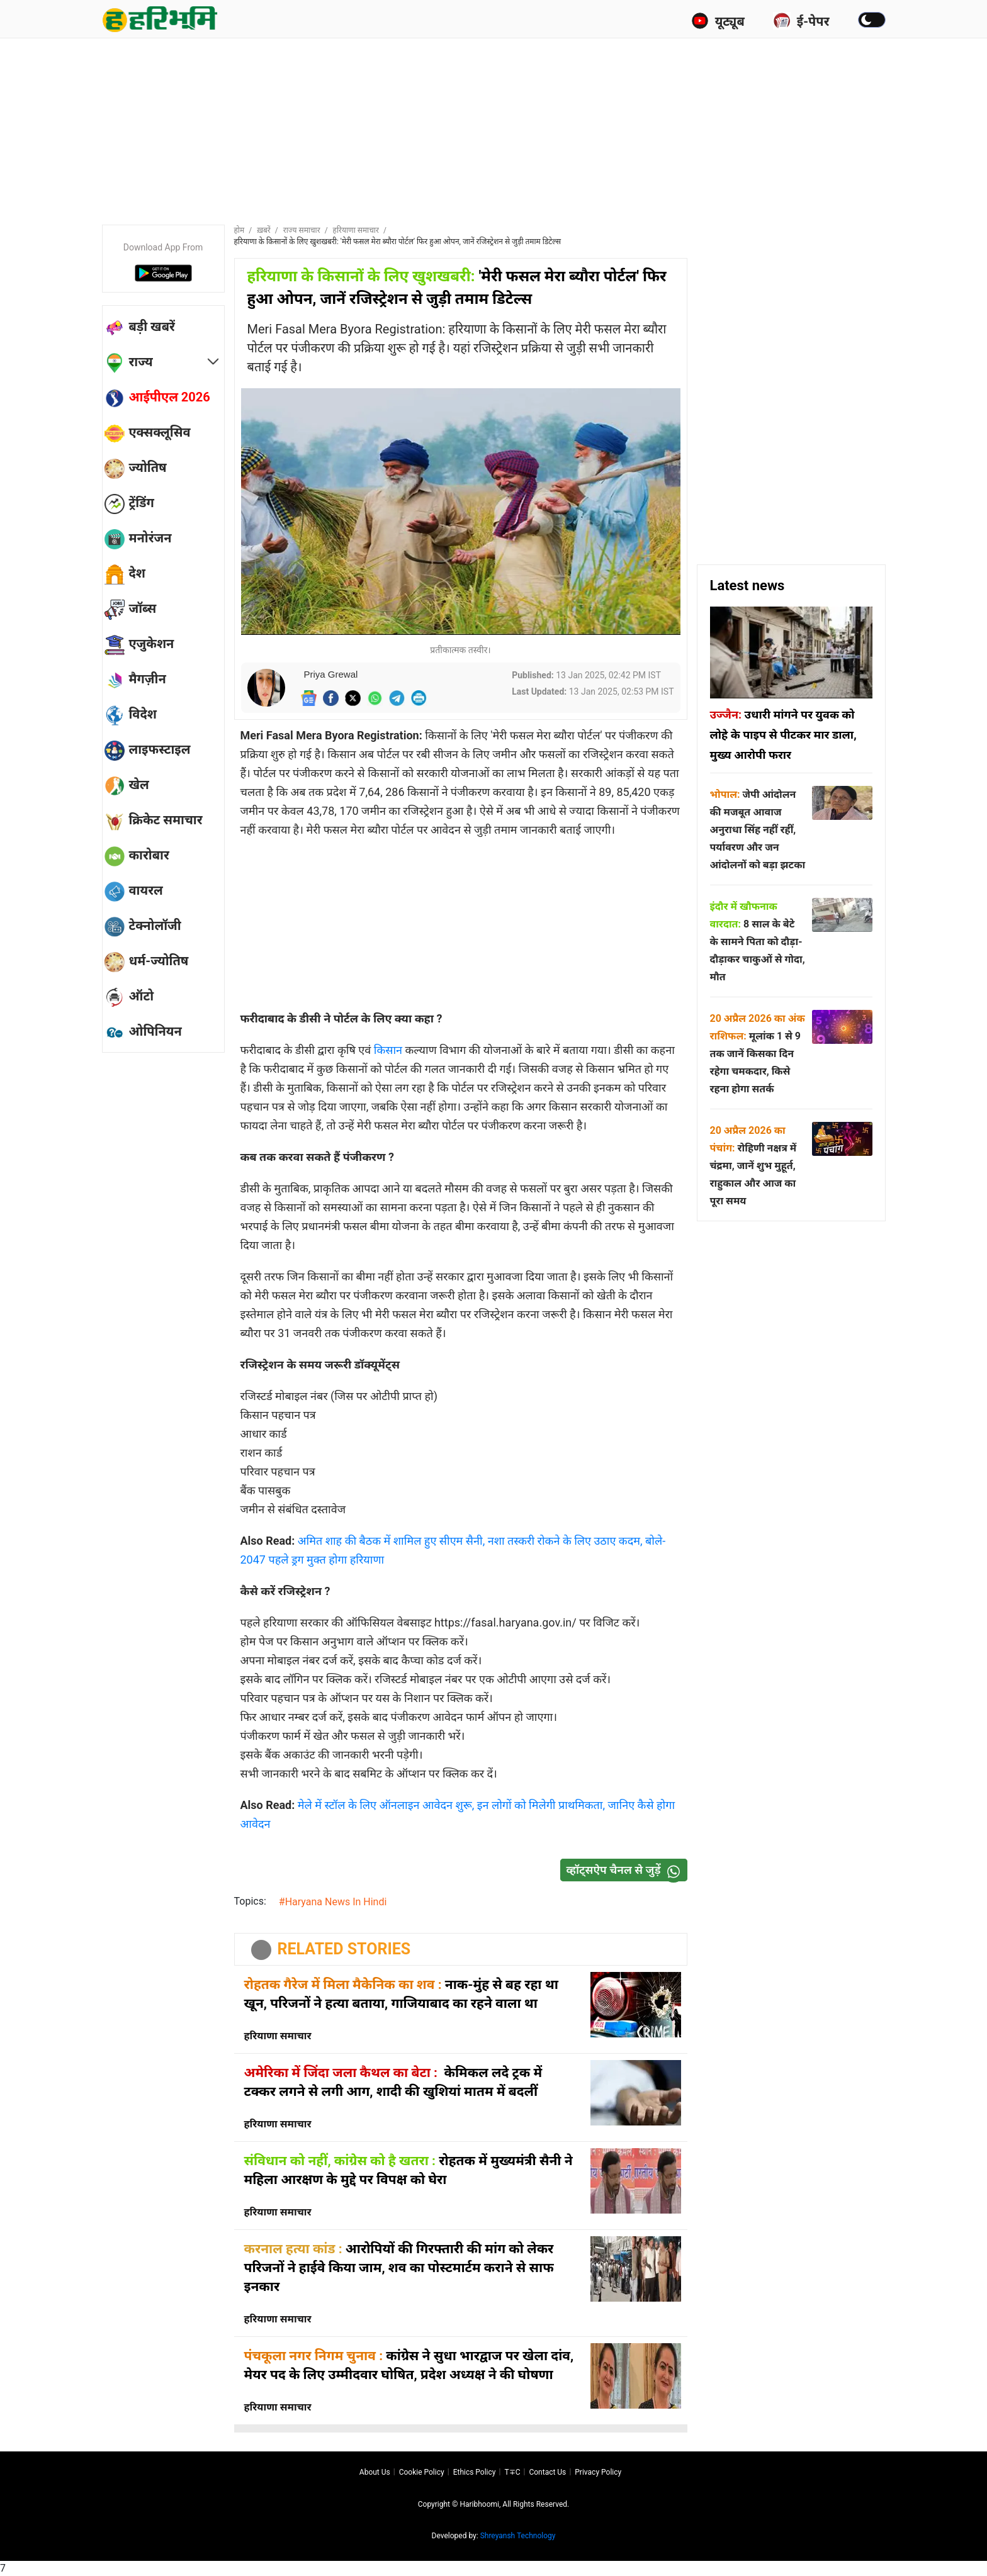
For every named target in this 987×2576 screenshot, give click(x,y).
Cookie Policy (421, 2472)
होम (239, 230)
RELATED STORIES (344, 1949)
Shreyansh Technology (518, 2535)
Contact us (547, 2472)
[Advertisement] (493, 129)
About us (374, 2472)
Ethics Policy (474, 2472)
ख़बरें (264, 230)
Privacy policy (598, 2472)
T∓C (512, 2472)
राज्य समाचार (301, 230)
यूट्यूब (718, 21)
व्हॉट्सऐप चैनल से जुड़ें (626, 1870)
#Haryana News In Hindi (333, 1902)
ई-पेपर (801, 21)
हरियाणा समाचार (356, 230)
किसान (389, 1049)
